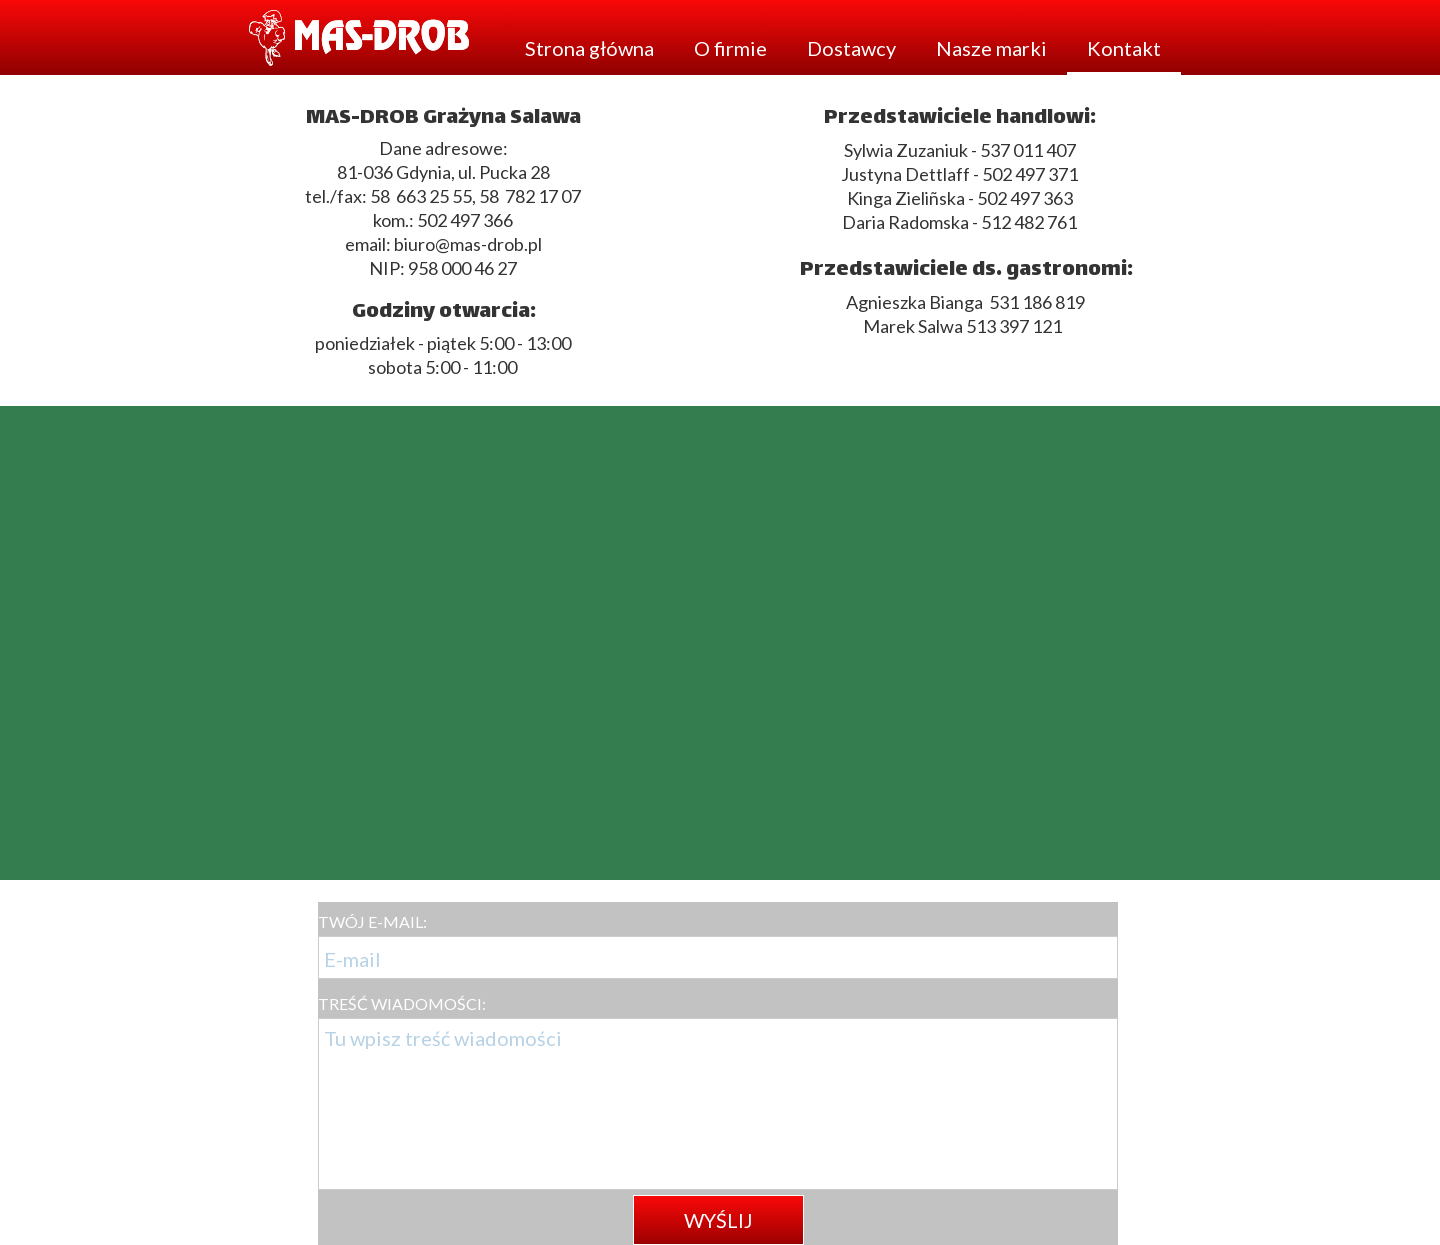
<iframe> (720, 643)
